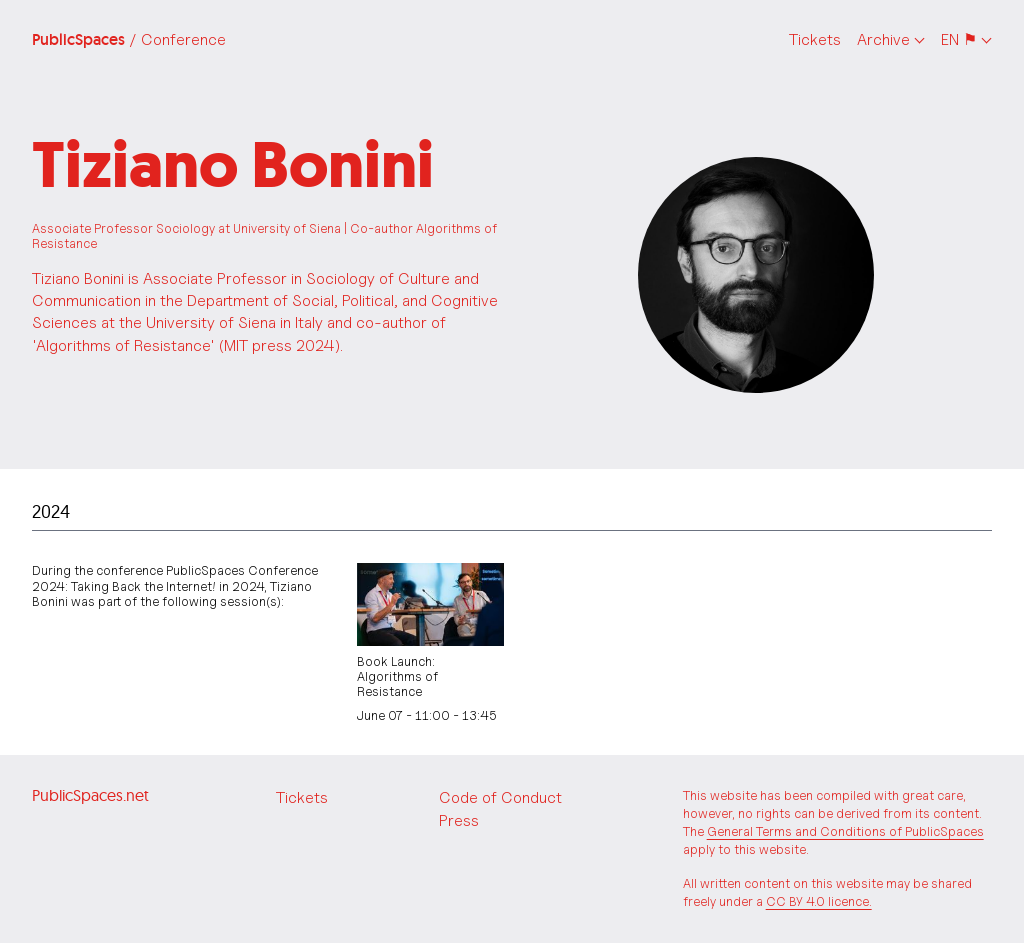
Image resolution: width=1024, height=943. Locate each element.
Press (459, 820)
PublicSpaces (129, 40)
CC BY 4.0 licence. (819, 901)
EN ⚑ (959, 39)
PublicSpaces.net (90, 795)
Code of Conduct (500, 797)
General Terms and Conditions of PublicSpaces (845, 831)
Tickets (815, 39)
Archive (883, 39)
